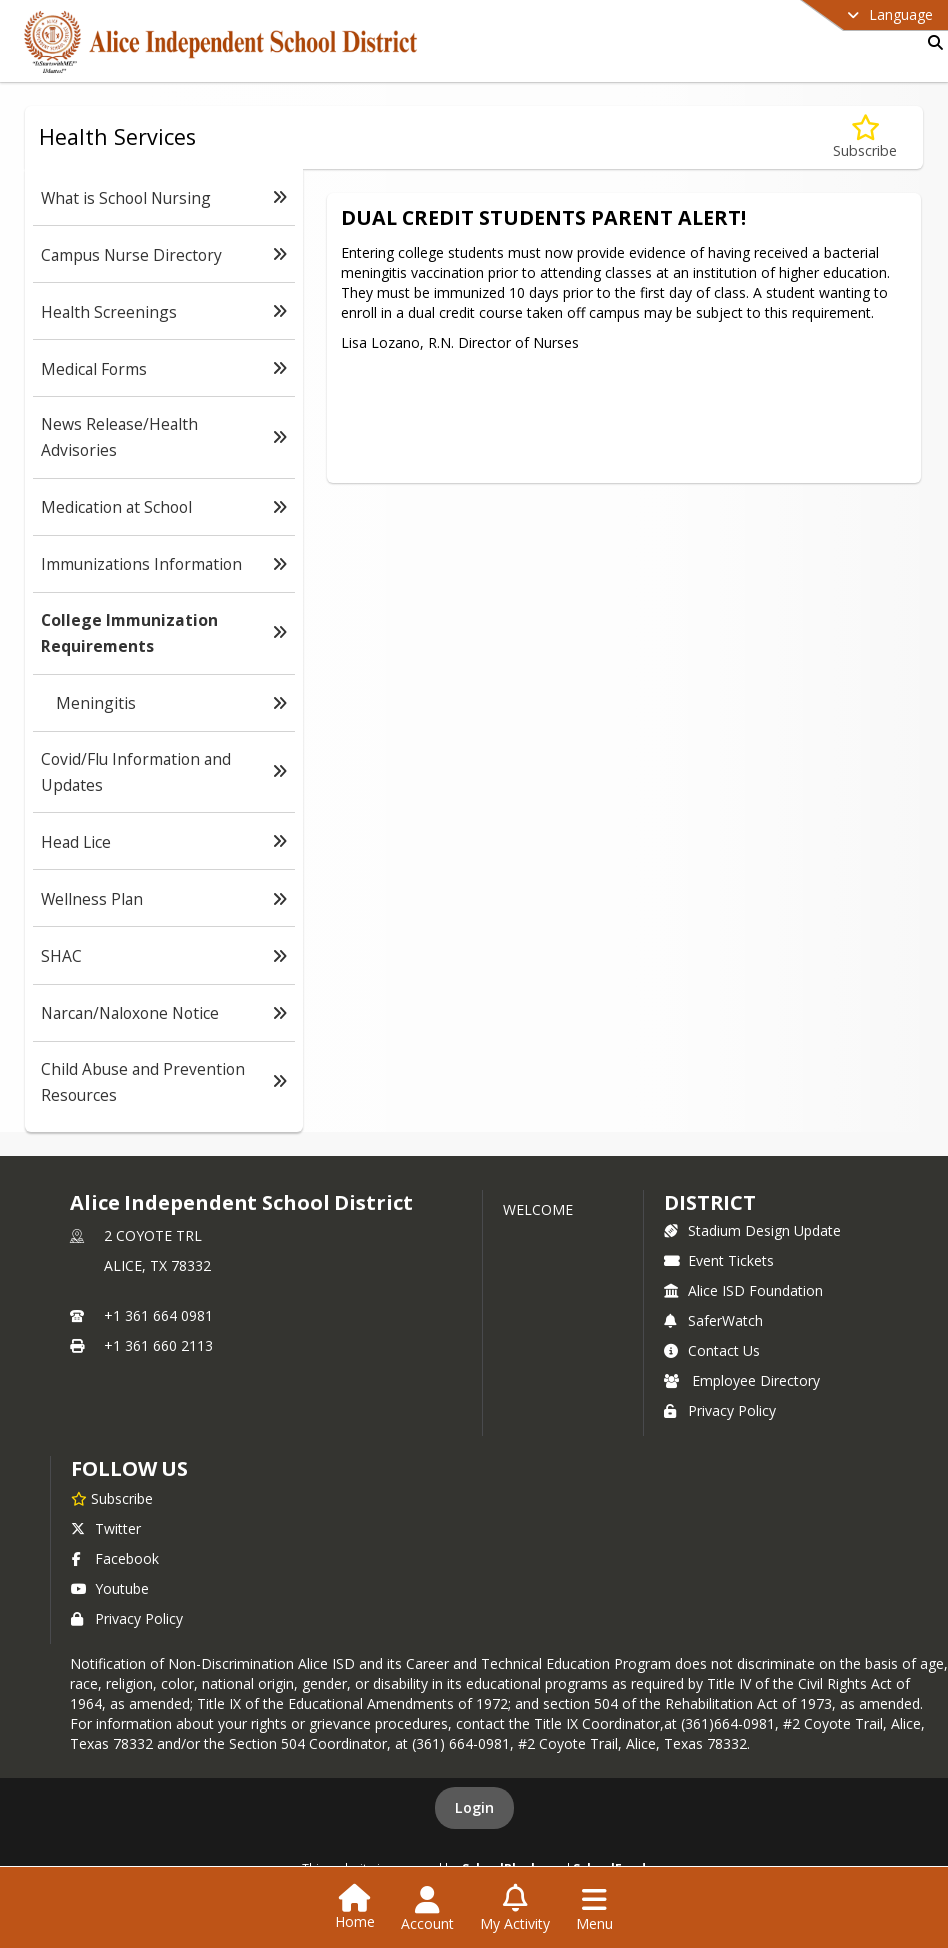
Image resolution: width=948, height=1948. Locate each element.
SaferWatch (713, 1320)
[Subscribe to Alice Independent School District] (112, 1498)
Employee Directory (742, 1380)
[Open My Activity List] (515, 1909)
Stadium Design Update (752, 1230)
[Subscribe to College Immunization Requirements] (865, 137)
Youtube (110, 1588)
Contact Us (712, 1350)
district (710, 1202)
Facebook (115, 1558)
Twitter (106, 1528)
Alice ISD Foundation (743, 1290)
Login (474, 1807)
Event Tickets (719, 1260)
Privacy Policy (720, 1410)
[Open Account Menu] (427, 1909)
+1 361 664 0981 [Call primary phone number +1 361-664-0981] (158, 1315)
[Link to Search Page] (931, 42)
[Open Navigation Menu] (594, 1909)
